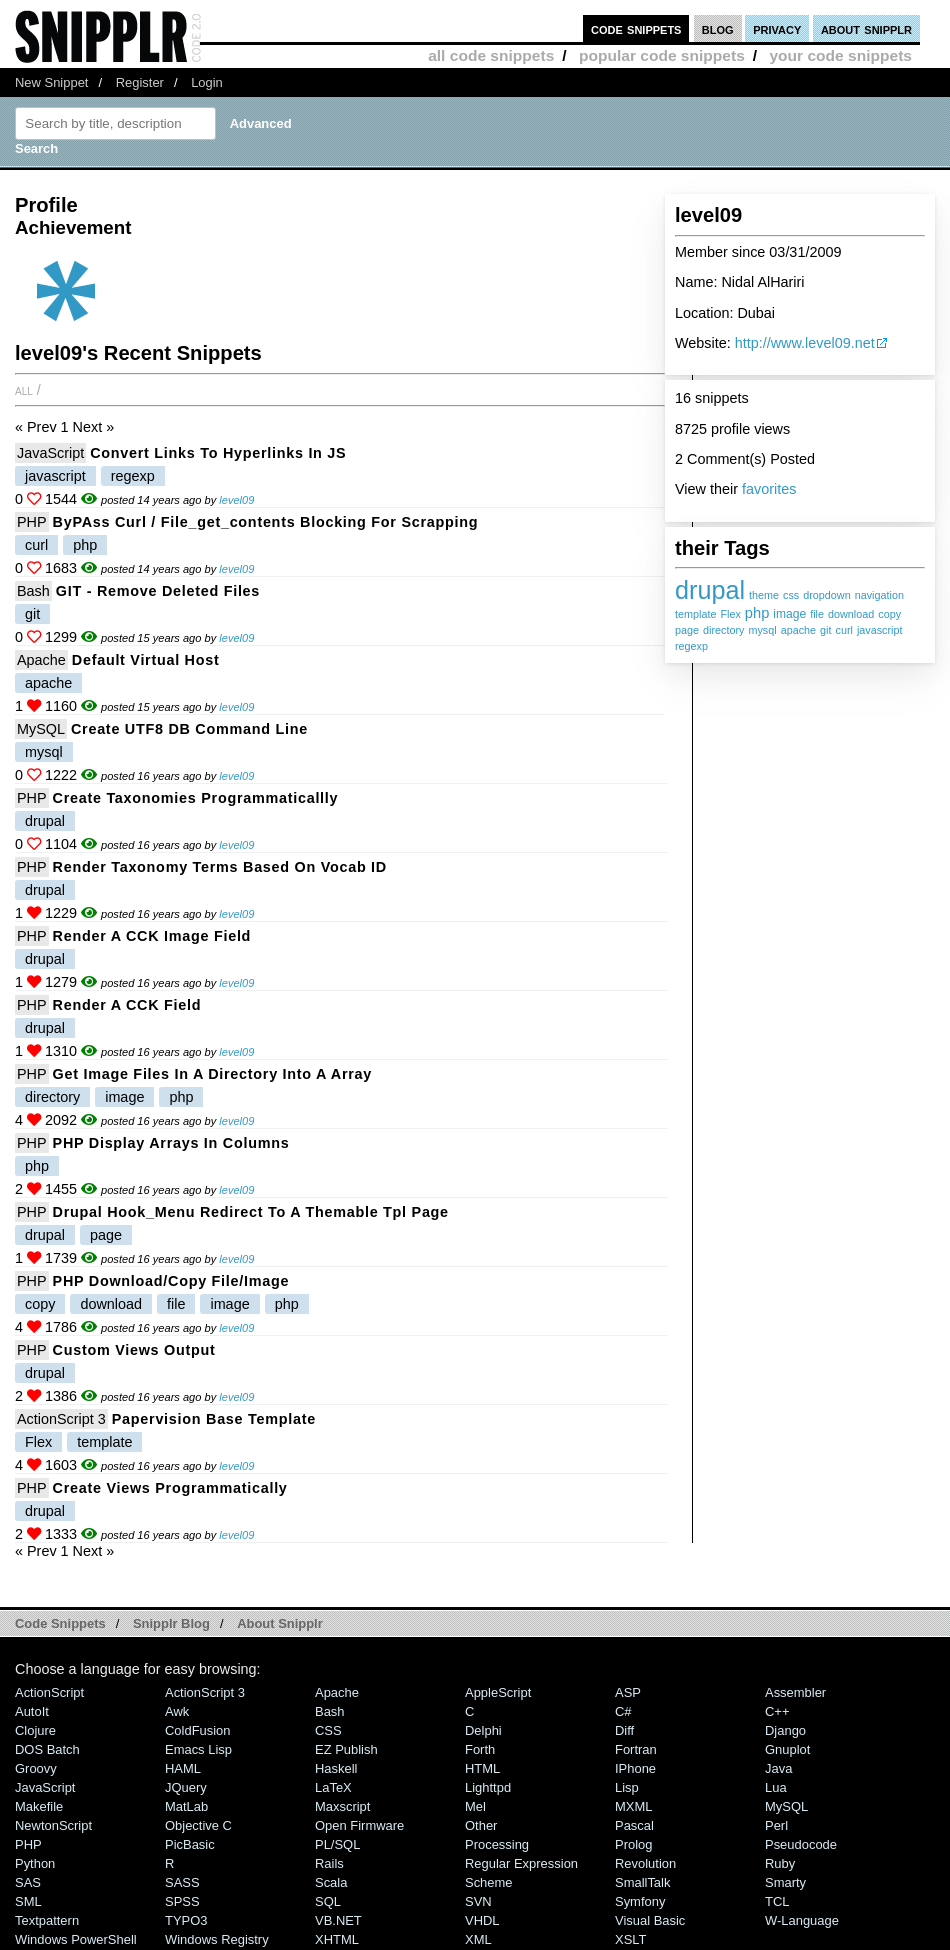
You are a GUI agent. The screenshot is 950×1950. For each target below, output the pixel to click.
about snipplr (866, 28)
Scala (331, 1882)
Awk (177, 1711)
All (24, 390)
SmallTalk (642, 1882)
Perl (776, 1825)
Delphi (483, 1730)
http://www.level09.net (805, 343)
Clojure (35, 1730)
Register (140, 82)
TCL (777, 1901)
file (817, 614)
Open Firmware (359, 1825)
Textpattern (47, 1920)
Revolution (645, 1863)
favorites (769, 489)
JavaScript (50, 453)
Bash (33, 591)
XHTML (337, 1939)
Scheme (489, 1882)
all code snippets (491, 55)
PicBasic (190, 1844)
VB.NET (338, 1920)
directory (723, 630)
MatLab (186, 1806)
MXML (633, 1806)
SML (28, 1901)
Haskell (336, 1768)
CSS (328, 1730)
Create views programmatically (170, 1488)
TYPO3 (186, 1920)
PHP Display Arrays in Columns (171, 1143)
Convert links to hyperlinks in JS (218, 453)
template (695, 614)
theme (764, 595)
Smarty (785, 1882)
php (757, 613)
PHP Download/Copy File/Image (171, 1281)
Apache (41, 660)
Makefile (39, 1806)
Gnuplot (787, 1749)
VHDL (482, 1920)
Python (35, 1863)
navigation (879, 595)
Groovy (36, 1768)
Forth (480, 1749)
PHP (32, 522)
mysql (762, 630)
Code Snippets (60, 1623)
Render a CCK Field (127, 1005)
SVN (478, 1901)
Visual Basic (650, 1920)
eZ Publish (346, 1749)
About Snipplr (280, 1623)
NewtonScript (53, 1825)
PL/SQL (337, 1844)
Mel (475, 1806)
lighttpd (488, 1787)
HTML (482, 1768)
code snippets (636, 28)
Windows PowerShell (76, 1939)
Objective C (198, 1825)
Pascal (634, 1825)
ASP (628, 1692)
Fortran (636, 1749)
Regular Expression (521, 1863)
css (791, 595)
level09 (236, 500)
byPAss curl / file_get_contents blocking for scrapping (266, 522)
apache (798, 630)
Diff (624, 1730)
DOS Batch (47, 1749)
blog (718, 28)
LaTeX (333, 1787)
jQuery (186, 1787)
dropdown (826, 595)
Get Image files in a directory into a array (212, 1074)
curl (843, 630)
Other (481, 1825)
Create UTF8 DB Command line (189, 729)
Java (778, 1768)
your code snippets (840, 55)
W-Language (802, 1920)
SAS (28, 1882)
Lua (776, 1787)
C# (623, 1711)
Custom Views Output (134, 1350)
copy (889, 614)
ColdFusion (198, 1730)
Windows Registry (217, 1939)
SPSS (182, 1901)
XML (478, 1939)
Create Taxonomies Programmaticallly (196, 798)
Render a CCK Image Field (152, 936)
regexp (691, 646)
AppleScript (498, 1692)
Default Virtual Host (146, 660)
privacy (777, 28)
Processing (497, 1844)
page (687, 630)
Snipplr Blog (171, 1623)
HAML (183, 1768)
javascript (880, 630)
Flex (730, 614)
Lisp (627, 1787)
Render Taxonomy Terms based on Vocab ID (220, 867)
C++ (777, 1711)
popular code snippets (662, 55)
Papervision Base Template (214, 1419)
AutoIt (32, 1711)
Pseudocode (801, 1844)
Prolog (633, 1844)
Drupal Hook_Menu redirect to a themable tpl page (251, 1212)
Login (207, 82)
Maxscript (342, 1806)
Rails (329, 1863)
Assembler (795, 1692)
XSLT (630, 1939)
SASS (182, 1882)
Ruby (780, 1863)
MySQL (41, 729)
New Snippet (51, 82)
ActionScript (49, 1692)
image (789, 614)
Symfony (640, 1901)
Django (785, 1730)
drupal (710, 590)
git (825, 630)
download (851, 614)
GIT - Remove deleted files (158, 591)
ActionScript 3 (61, 1419)
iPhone (635, 1768)
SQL (328, 1901)
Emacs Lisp (198, 1749)
